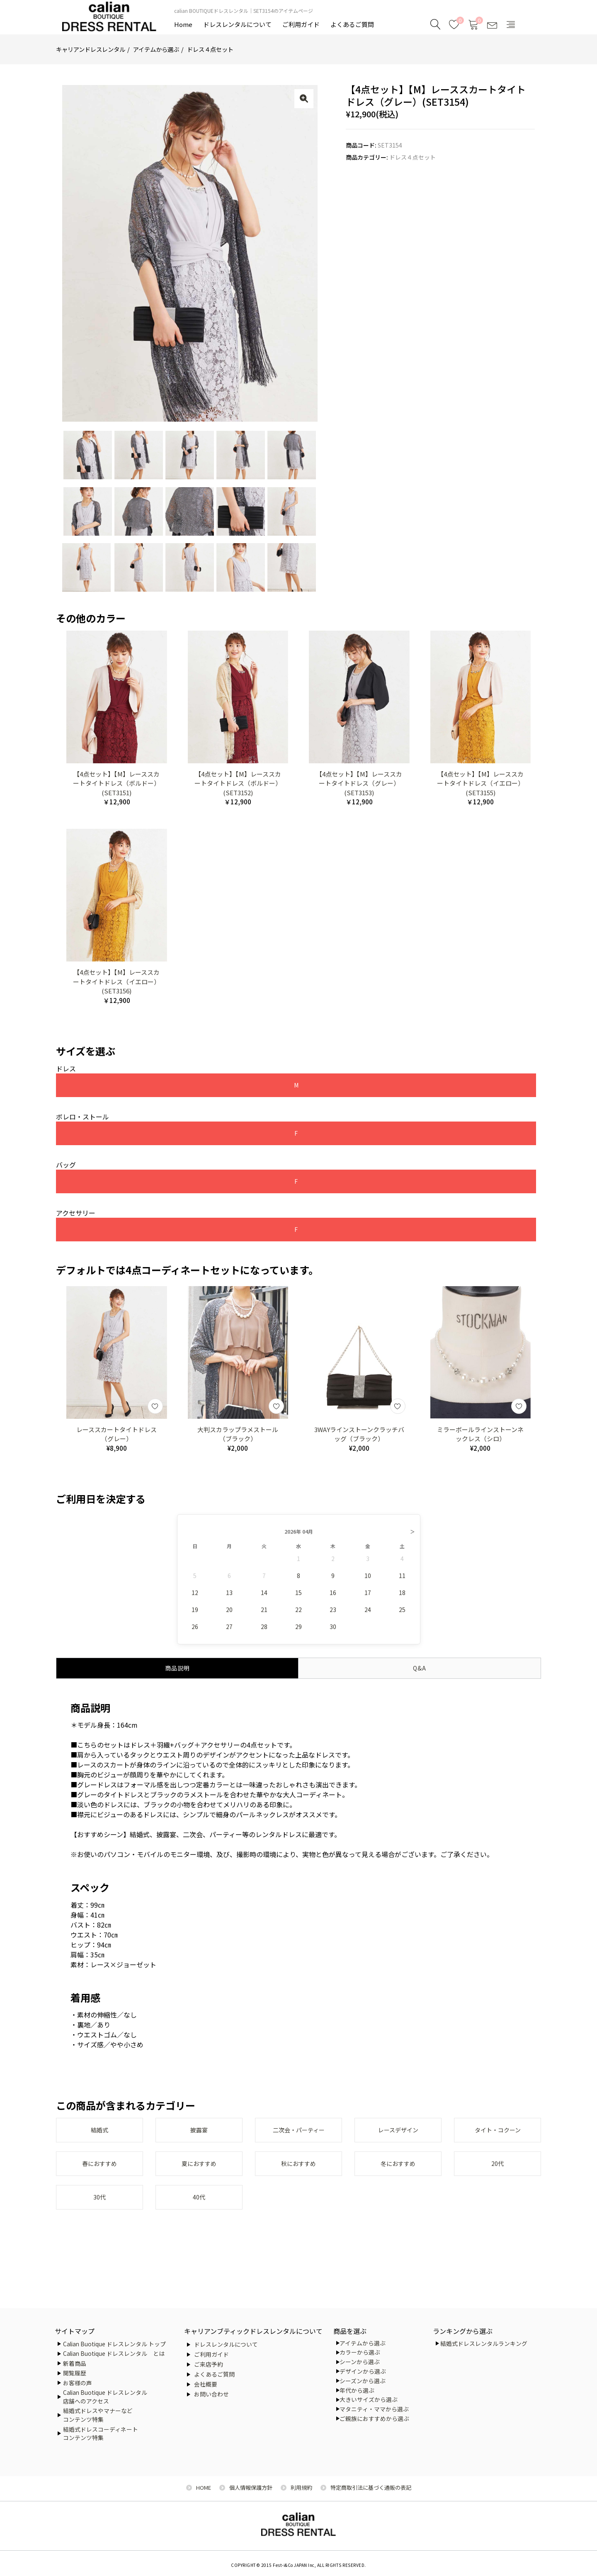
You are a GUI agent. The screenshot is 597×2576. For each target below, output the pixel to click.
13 (229, 1597)
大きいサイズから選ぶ (369, 2399)
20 (229, 1614)
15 (298, 1597)
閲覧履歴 (74, 2373)
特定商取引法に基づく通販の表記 (370, 2487)
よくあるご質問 (352, 24)
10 (367, 1580)
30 (333, 1631)
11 (402, 1580)
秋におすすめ (298, 2170)
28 (264, 1631)
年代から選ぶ (357, 2390)
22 (298, 1614)
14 (264, 1597)
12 (195, 1597)
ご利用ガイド (301, 24)
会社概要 (205, 2384)
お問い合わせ (211, 2394)
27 (229, 1631)
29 (298, 1631)
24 (367, 1614)
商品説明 (177, 1673)
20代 (497, 2170)
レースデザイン (398, 2136)
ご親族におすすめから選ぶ (374, 2418)
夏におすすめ (199, 2170)
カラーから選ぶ (360, 2352)
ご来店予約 (208, 2364)
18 (402, 1597)
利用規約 (301, 2487)
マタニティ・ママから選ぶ (374, 2409)
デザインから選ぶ (363, 2371)
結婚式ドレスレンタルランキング (483, 2343)
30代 (99, 2205)
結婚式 (99, 2136)
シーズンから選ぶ (363, 2381)
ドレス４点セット (210, 49)
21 (264, 1614)
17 (367, 1597)
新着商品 (74, 2363)
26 (195, 1631)
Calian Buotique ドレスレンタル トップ (114, 2344)
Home (183, 24)
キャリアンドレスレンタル (90, 49)
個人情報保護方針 (250, 2487)
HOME (203, 2487)
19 (195, 1614)
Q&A (419, 1673)
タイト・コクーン (497, 2136)
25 (402, 1614)
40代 (199, 2205)
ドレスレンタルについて (237, 24)
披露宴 (199, 2136)
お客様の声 (77, 2383)
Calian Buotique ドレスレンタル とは (114, 2353)
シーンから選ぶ (360, 2361)
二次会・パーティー (298, 2136)
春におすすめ (99, 2170)
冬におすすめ (398, 2170)
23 (333, 1614)
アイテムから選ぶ (156, 49)
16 (333, 1597)
